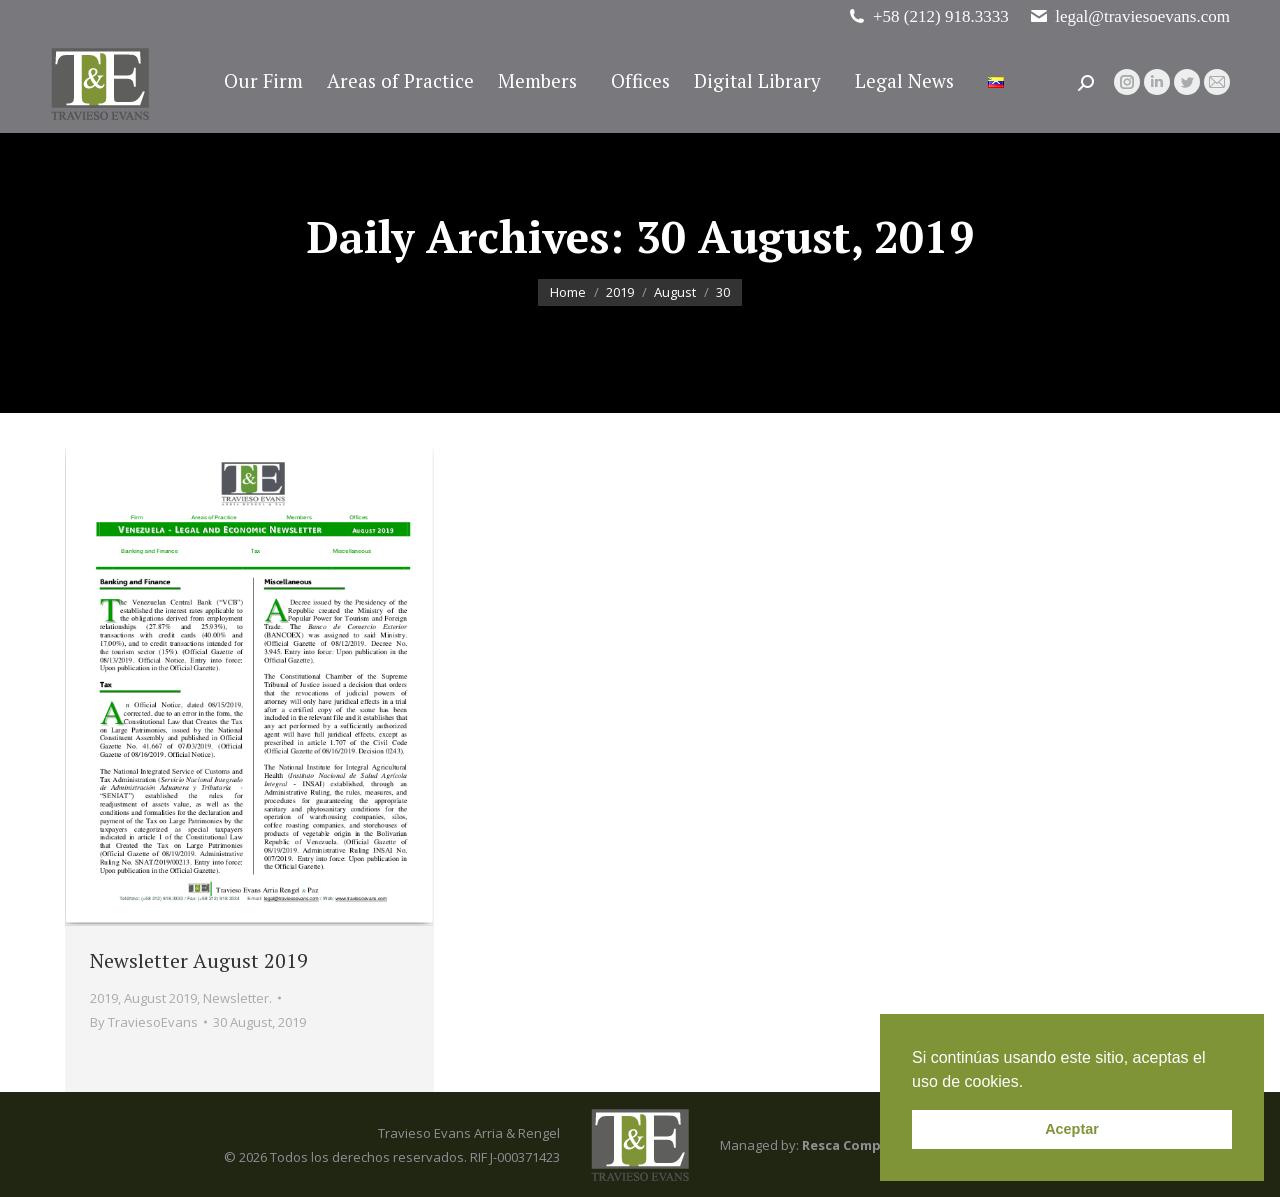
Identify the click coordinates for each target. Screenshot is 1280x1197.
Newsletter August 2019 (199, 960)
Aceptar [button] (1072, 1129)
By (144, 1022)
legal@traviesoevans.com (1129, 16)
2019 (104, 998)
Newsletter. (237, 998)
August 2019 (160, 998)
